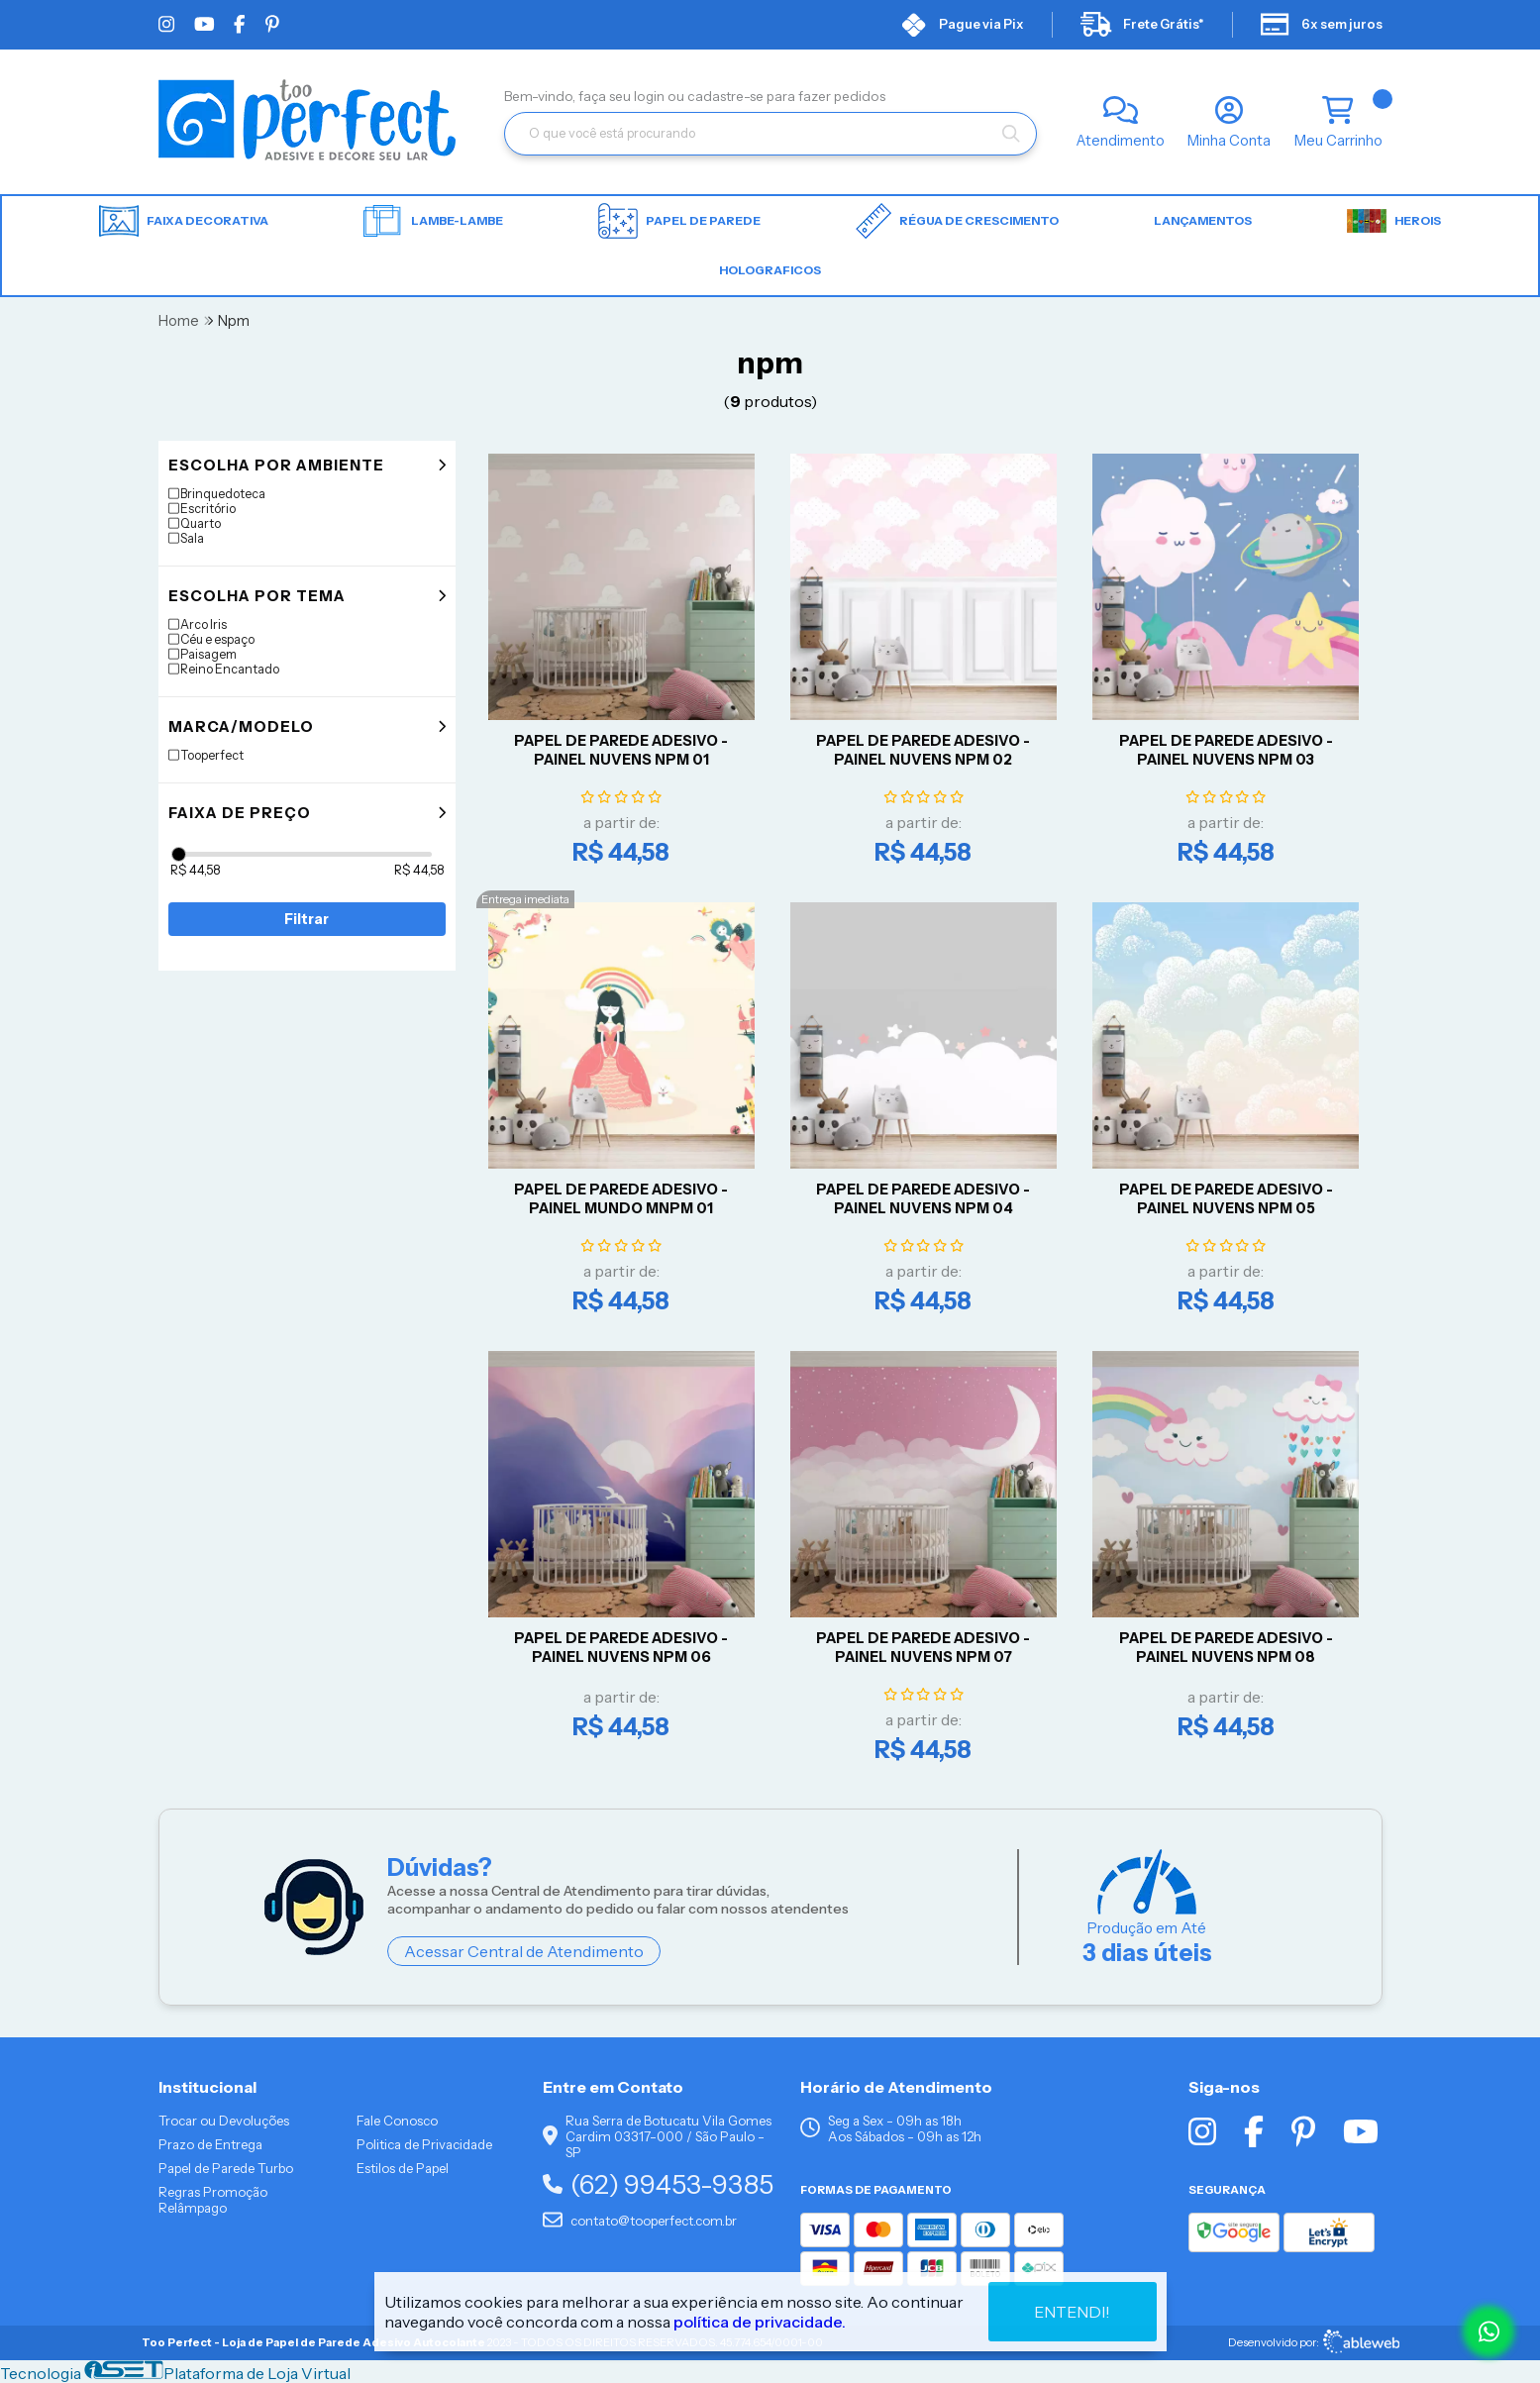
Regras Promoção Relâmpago (212, 2200)
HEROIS (1394, 221)
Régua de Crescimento (957, 221)
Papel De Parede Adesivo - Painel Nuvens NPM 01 (621, 750)
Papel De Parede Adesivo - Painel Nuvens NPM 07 (923, 1647)
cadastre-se (727, 96)
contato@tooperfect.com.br (640, 2220)
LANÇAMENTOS (1203, 220)
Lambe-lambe (433, 221)
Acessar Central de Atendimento (524, 1951)
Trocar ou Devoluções (223, 2120)
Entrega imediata (525, 899)
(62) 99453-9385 (658, 2184)
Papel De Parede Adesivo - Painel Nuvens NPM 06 (621, 1647)
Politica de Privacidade (424, 2144)
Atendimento (1121, 141)
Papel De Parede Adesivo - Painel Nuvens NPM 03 (1226, 750)
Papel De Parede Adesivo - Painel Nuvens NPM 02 (923, 750)
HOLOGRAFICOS (770, 269)
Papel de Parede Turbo (225, 2168)
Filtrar (306, 919)
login (650, 96)
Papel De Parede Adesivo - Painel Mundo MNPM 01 (621, 1199)
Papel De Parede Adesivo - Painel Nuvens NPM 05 (1226, 1199)
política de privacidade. (759, 2321)
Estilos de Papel (403, 2168)
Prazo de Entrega (210, 2144)
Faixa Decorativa (183, 221)
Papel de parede (679, 221)
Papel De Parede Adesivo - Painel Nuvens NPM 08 (1226, 1647)
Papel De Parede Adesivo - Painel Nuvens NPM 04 (923, 1199)
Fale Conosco (397, 2120)
